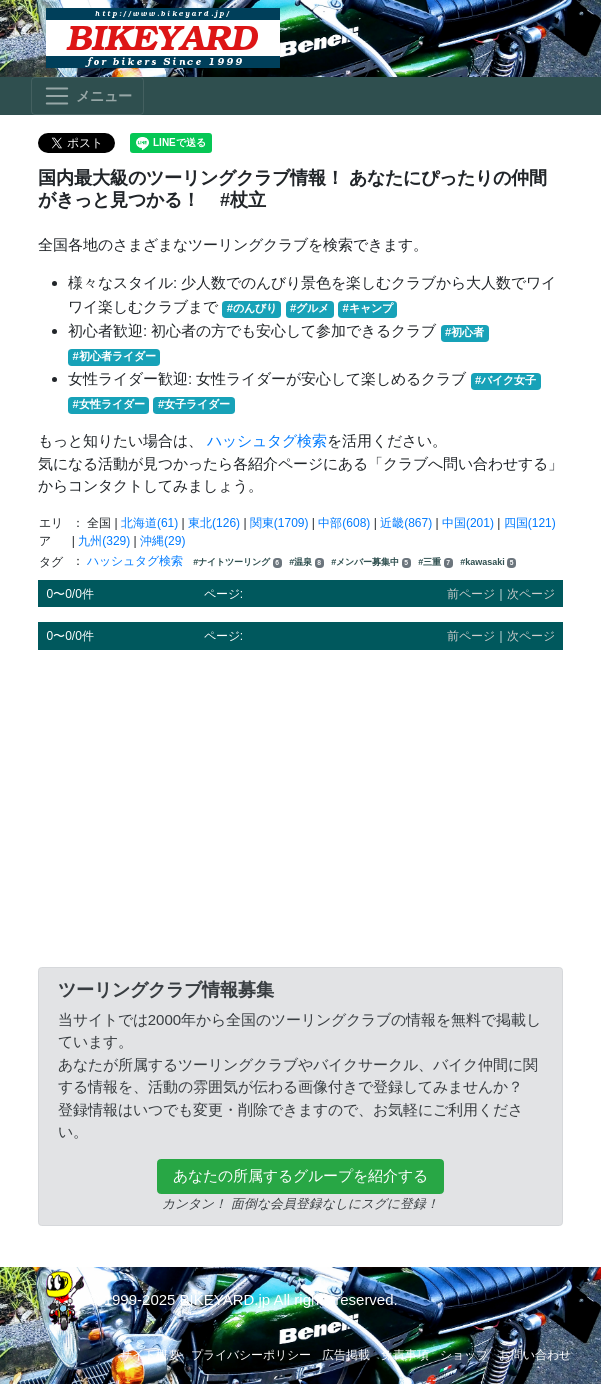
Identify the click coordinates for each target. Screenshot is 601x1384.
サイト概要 (150, 1355)
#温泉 (306, 562)
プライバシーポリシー (251, 1355)
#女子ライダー (194, 404)
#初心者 (464, 332)
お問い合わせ (535, 1355)
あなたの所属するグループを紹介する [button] (300, 1175)
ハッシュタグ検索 (267, 440)
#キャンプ (368, 308)
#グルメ (309, 308)
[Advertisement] (300, 805)
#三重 (435, 562)
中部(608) (344, 523)
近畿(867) (406, 523)
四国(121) (530, 523)
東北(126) (214, 523)
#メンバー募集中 (371, 562)
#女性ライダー (109, 404)
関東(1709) (279, 523)
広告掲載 (346, 1355)
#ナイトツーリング (237, 562)
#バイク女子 (505, 380)
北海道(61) (149, 523)
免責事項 (405, 1355)
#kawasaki (488, 562)
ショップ (464, 1355)
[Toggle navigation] (88, 96)
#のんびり (252, 308)
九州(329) (104, 541)
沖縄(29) (162, 541)
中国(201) (468, 523)
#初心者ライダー (114, 356)
